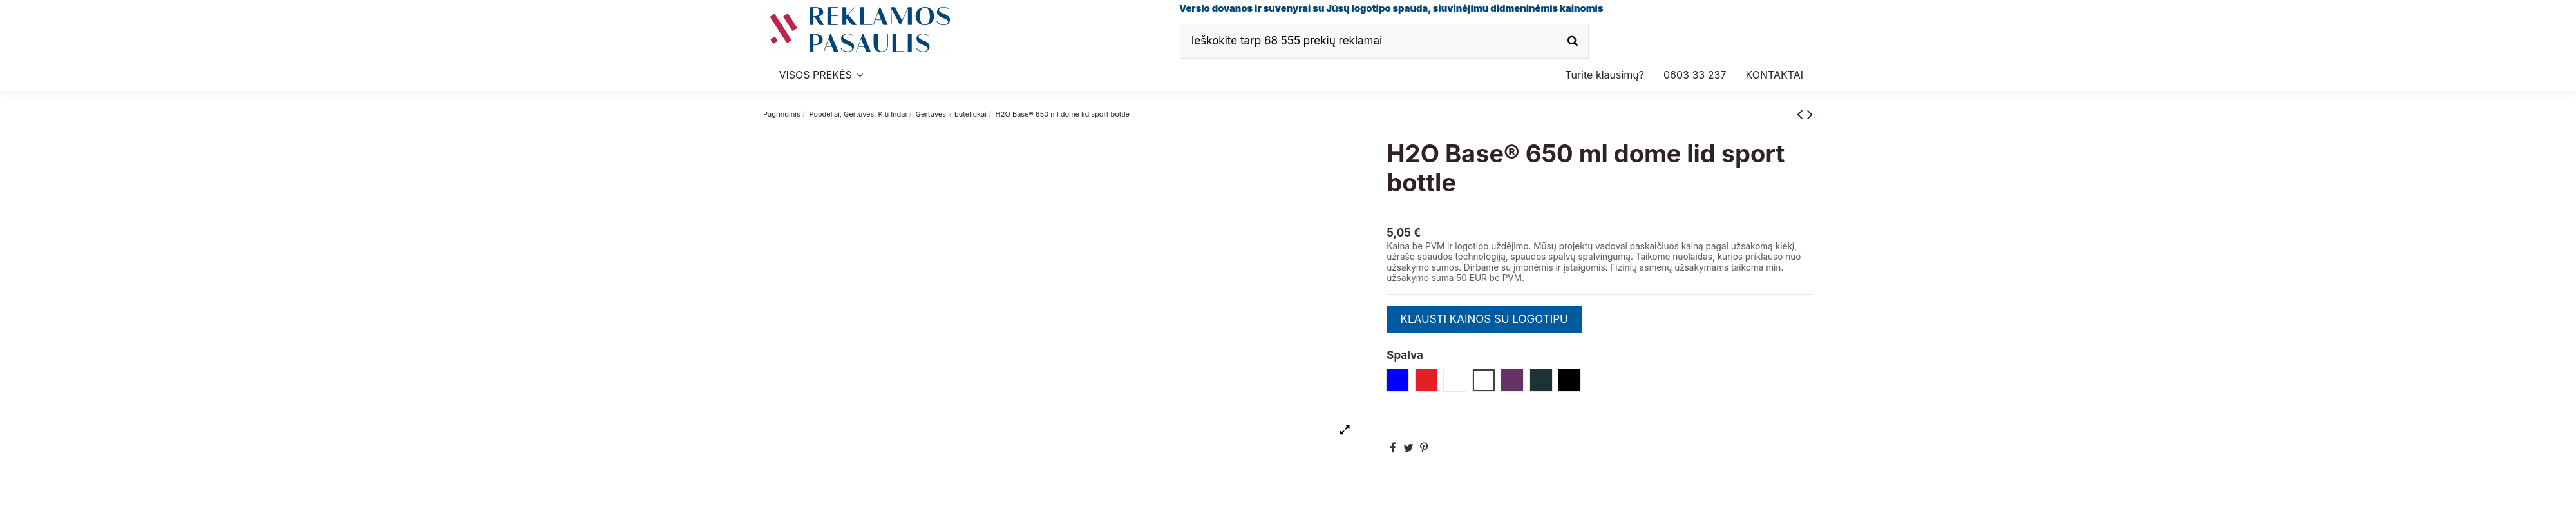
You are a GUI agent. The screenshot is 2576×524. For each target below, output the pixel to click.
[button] (1695, 75)
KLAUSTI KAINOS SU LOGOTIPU (1484, 319)
